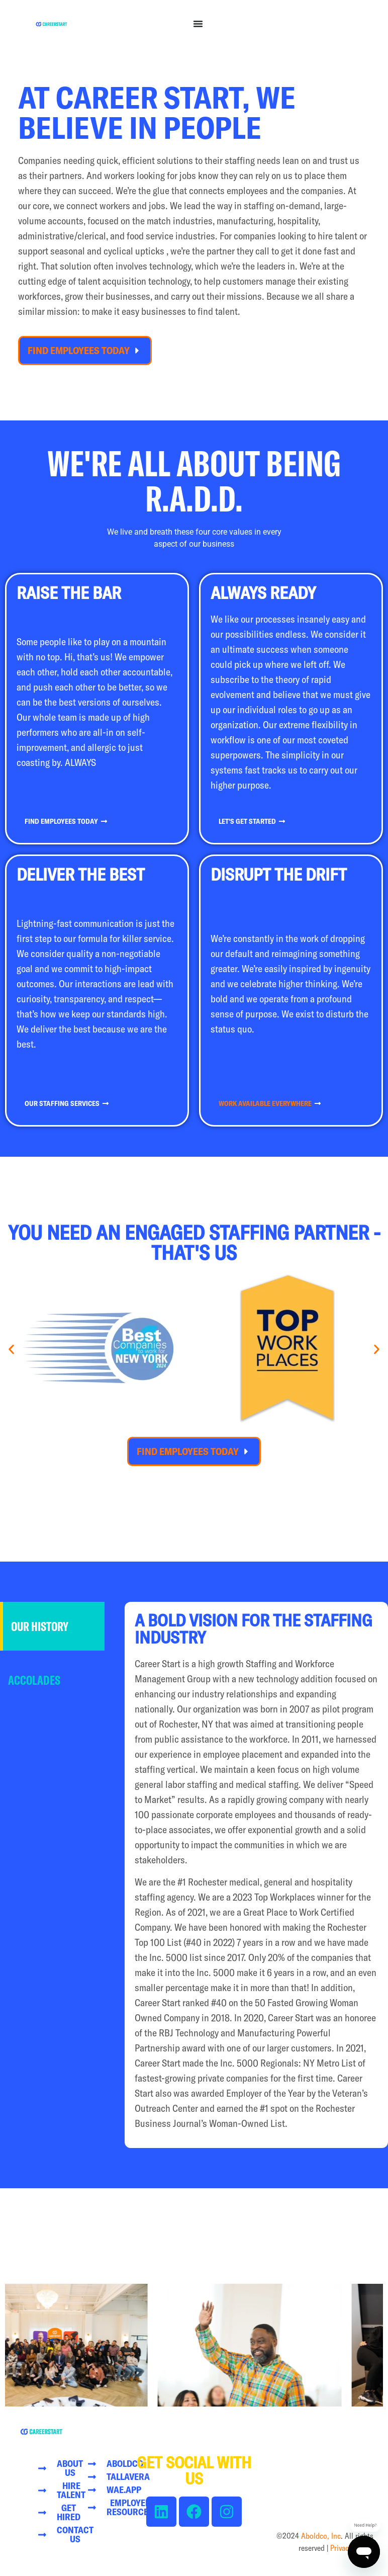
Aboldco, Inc (321, 2536)
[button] (11, 1349)
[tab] (52, 1626)
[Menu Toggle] (198, 24)
